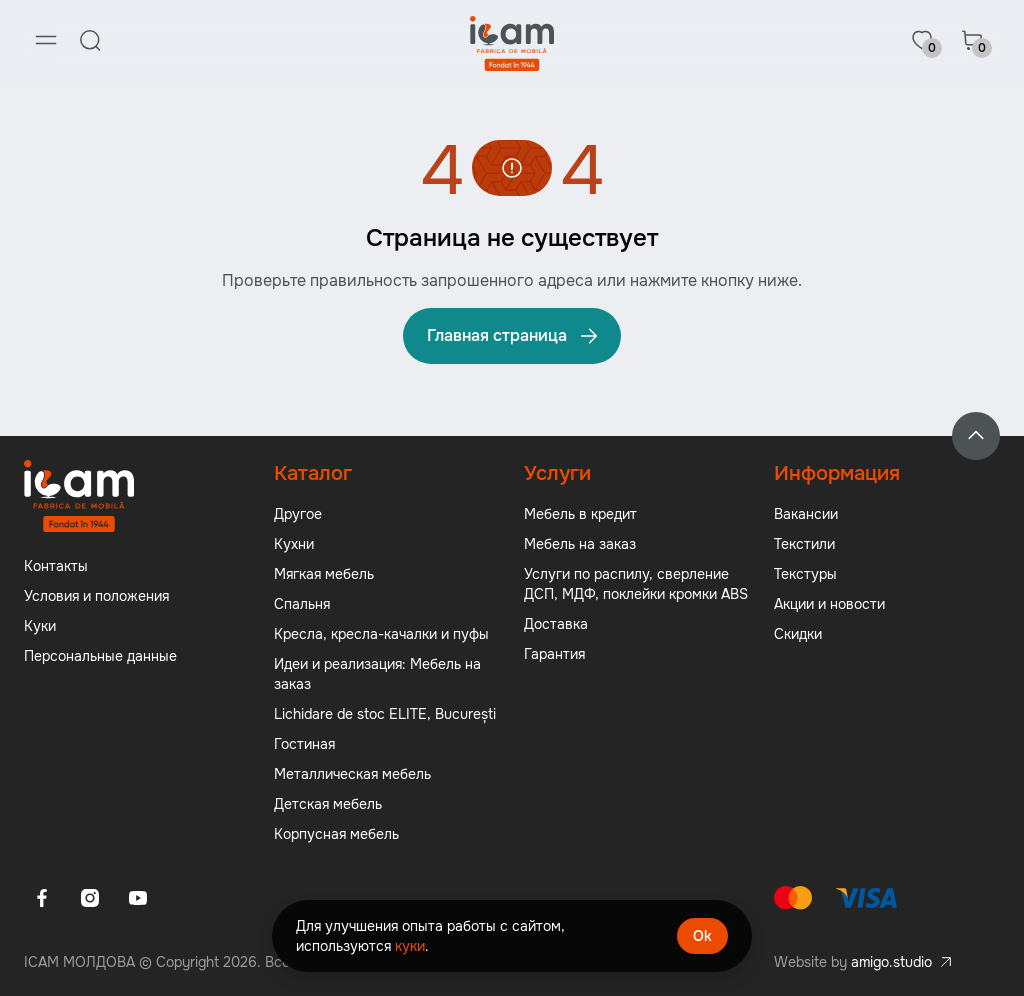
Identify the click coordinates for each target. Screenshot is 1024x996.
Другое (298, 514)
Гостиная (304, 744)
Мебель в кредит (580, 514)
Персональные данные (100, 656)
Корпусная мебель (336, 834)
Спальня (302, 604)
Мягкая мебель (324, 574)
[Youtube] (138, 898)
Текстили (804, 544)
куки (410, 946)
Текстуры (805, 574)
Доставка (556, 624)
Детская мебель (328, 804)
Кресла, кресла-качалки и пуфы (381, 634)
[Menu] (46, 40)
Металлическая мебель (352, 774)
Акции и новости (829, 604)
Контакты (56, 566)
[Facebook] (42, 898)
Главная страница (514, 336)
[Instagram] (90, 898)
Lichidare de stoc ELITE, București (385, 714)
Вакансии (806, 514)
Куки (40, 626)
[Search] (90, 40)
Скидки (798, 634)
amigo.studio (891, 962)
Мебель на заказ (580, 544)
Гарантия (554, 654)
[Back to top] (976, 436)
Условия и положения (96, 596)
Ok (702, 936)
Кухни (294, 544)
